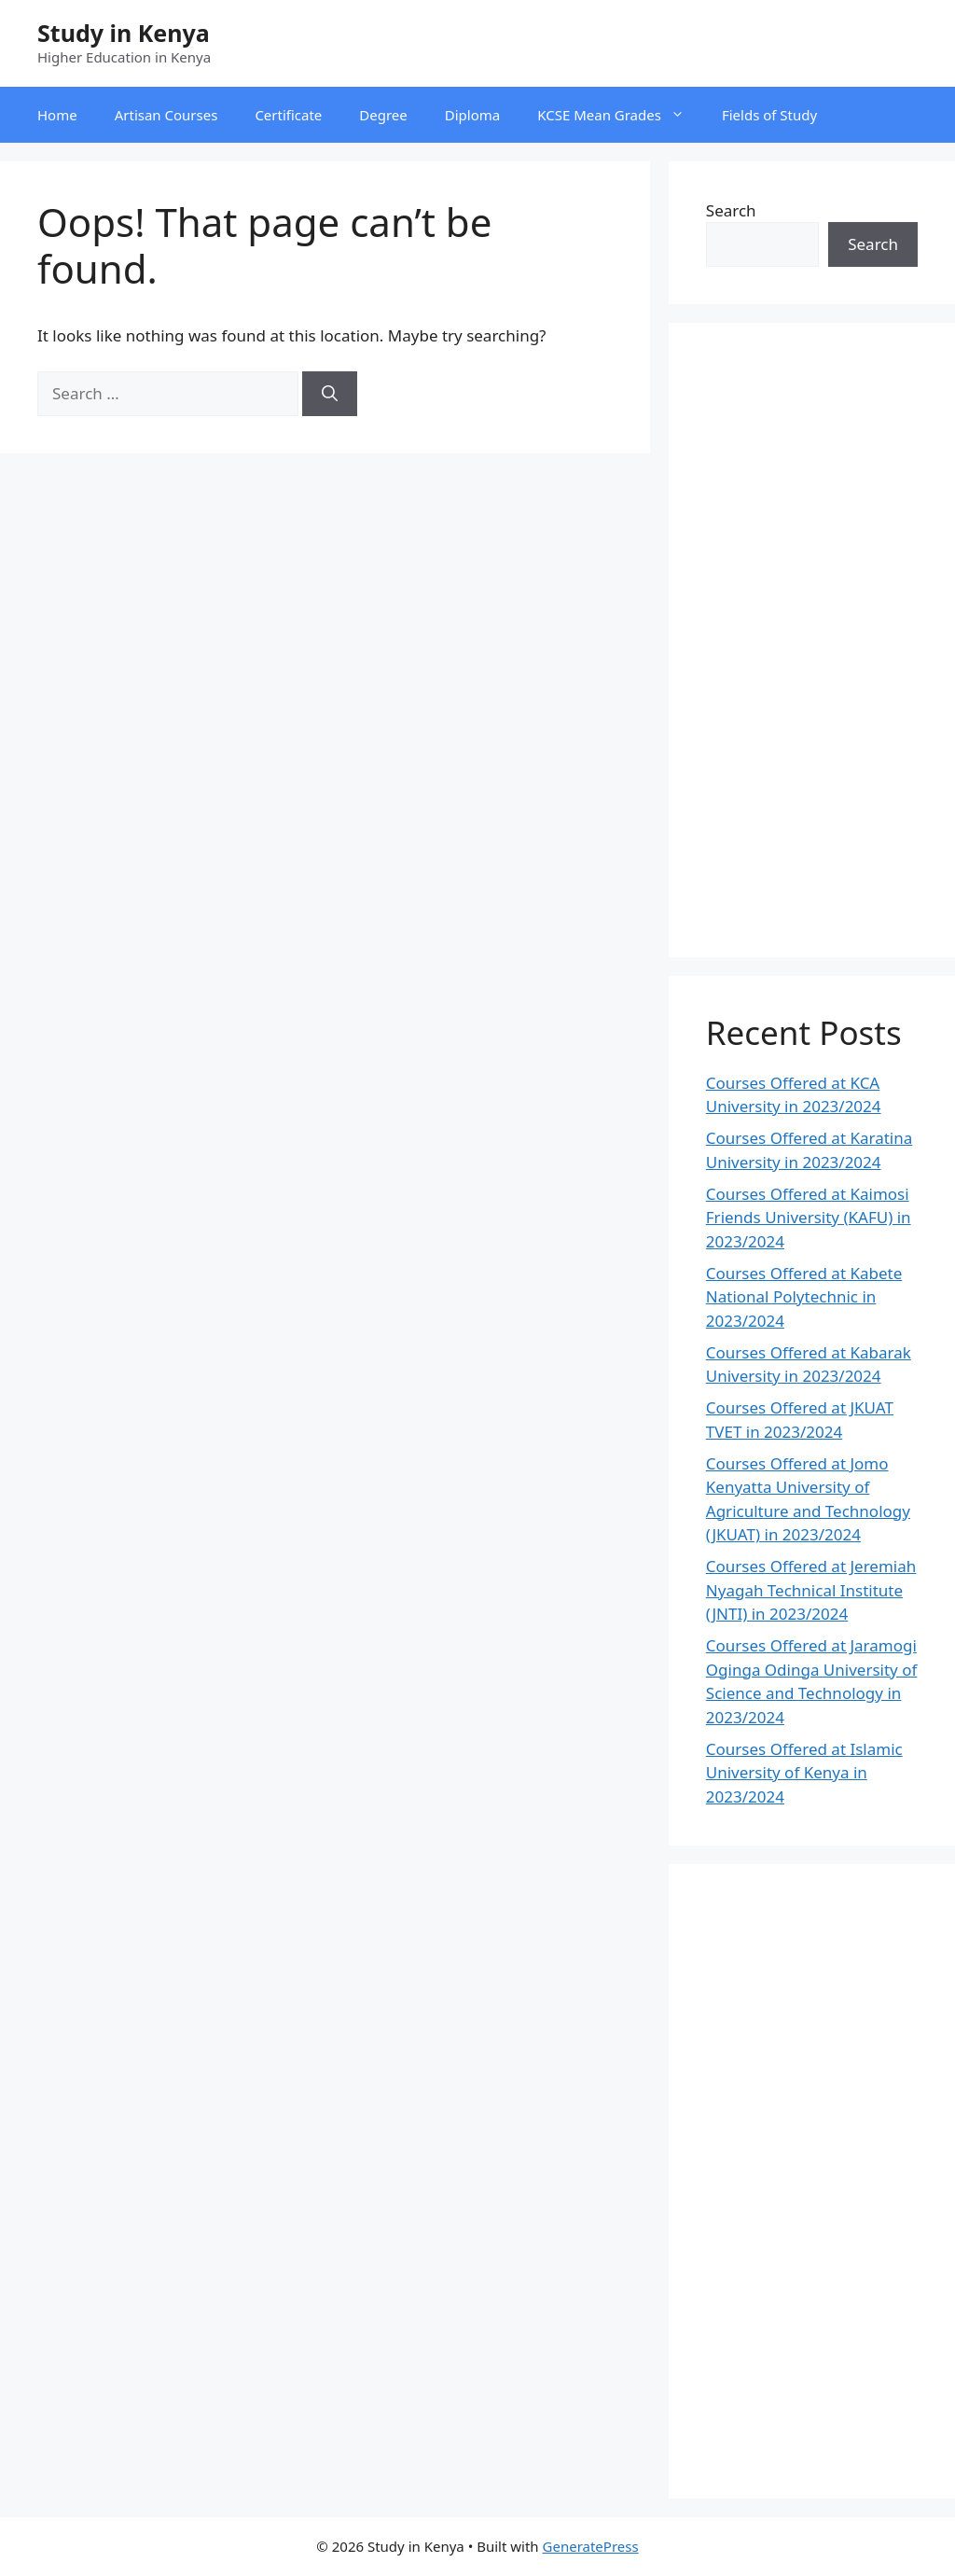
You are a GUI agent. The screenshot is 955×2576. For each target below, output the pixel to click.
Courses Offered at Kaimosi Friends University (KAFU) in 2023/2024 (808, 1217)
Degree (383, 114)
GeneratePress (591, 2546)
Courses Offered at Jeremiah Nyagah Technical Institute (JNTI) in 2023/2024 (811, 1589)
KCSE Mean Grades (620, 115)
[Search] (329, 393)
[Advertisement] (812, 640)
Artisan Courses (166, 114)
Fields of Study (769, 114)
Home (57, 114)
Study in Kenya (123, 33)
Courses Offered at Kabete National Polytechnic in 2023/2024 (804, 1296)
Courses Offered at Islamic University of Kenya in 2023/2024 (804, 1772)
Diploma (472, 114)
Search (731, 210)
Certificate (288, 114)
